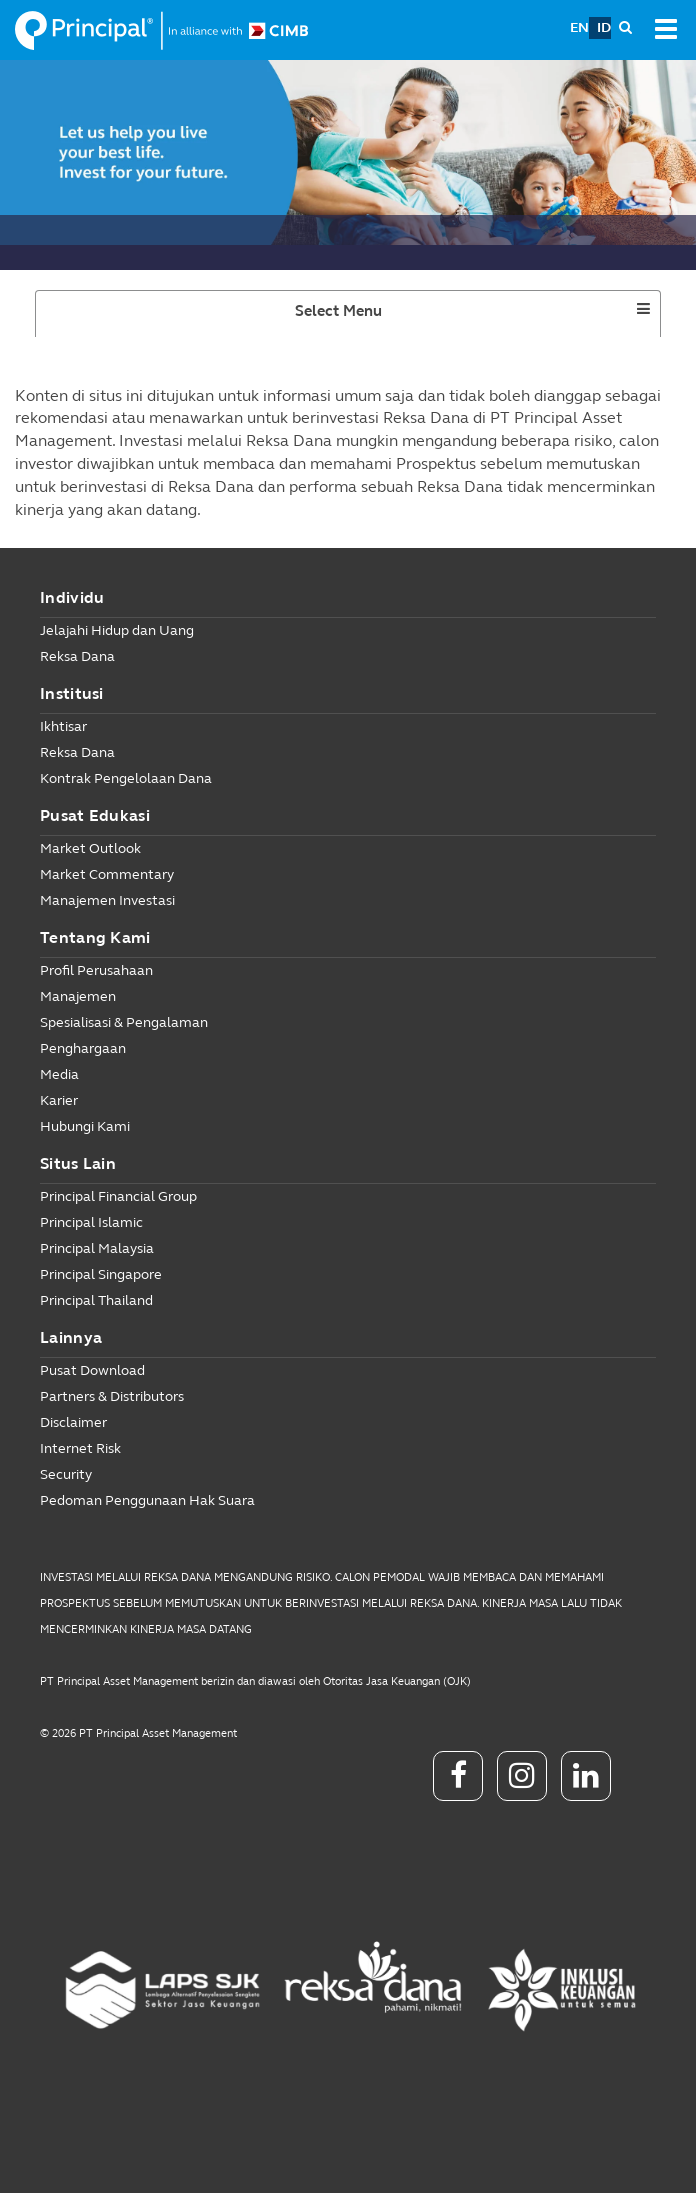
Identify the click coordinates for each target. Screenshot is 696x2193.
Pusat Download (92, 1370)
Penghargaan (83, 1048)
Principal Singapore (101, 1274)
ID (604, 27)
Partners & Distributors (112, 1396)
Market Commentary (107, 874)
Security (66, 1474)
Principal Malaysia (97, 1248)
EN (579, 27)
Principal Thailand (96, 1300)
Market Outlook (90, 848)
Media (59, 1074)
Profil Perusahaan (96, 970)
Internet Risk (80, 1448)
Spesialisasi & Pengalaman (124, 1022)
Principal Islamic (91, 1222)
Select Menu (375, 318)
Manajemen (78, 996)
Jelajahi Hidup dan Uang (117, 630)
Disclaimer (73, 1422)
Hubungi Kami (85, 1126)
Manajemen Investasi (107, 900)
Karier (59, 1100)
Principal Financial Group (118, 1196)
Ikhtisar (63, 726)
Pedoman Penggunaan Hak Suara (147, 1500)
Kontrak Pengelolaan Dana (126, 778)
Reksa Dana (77, 656)
